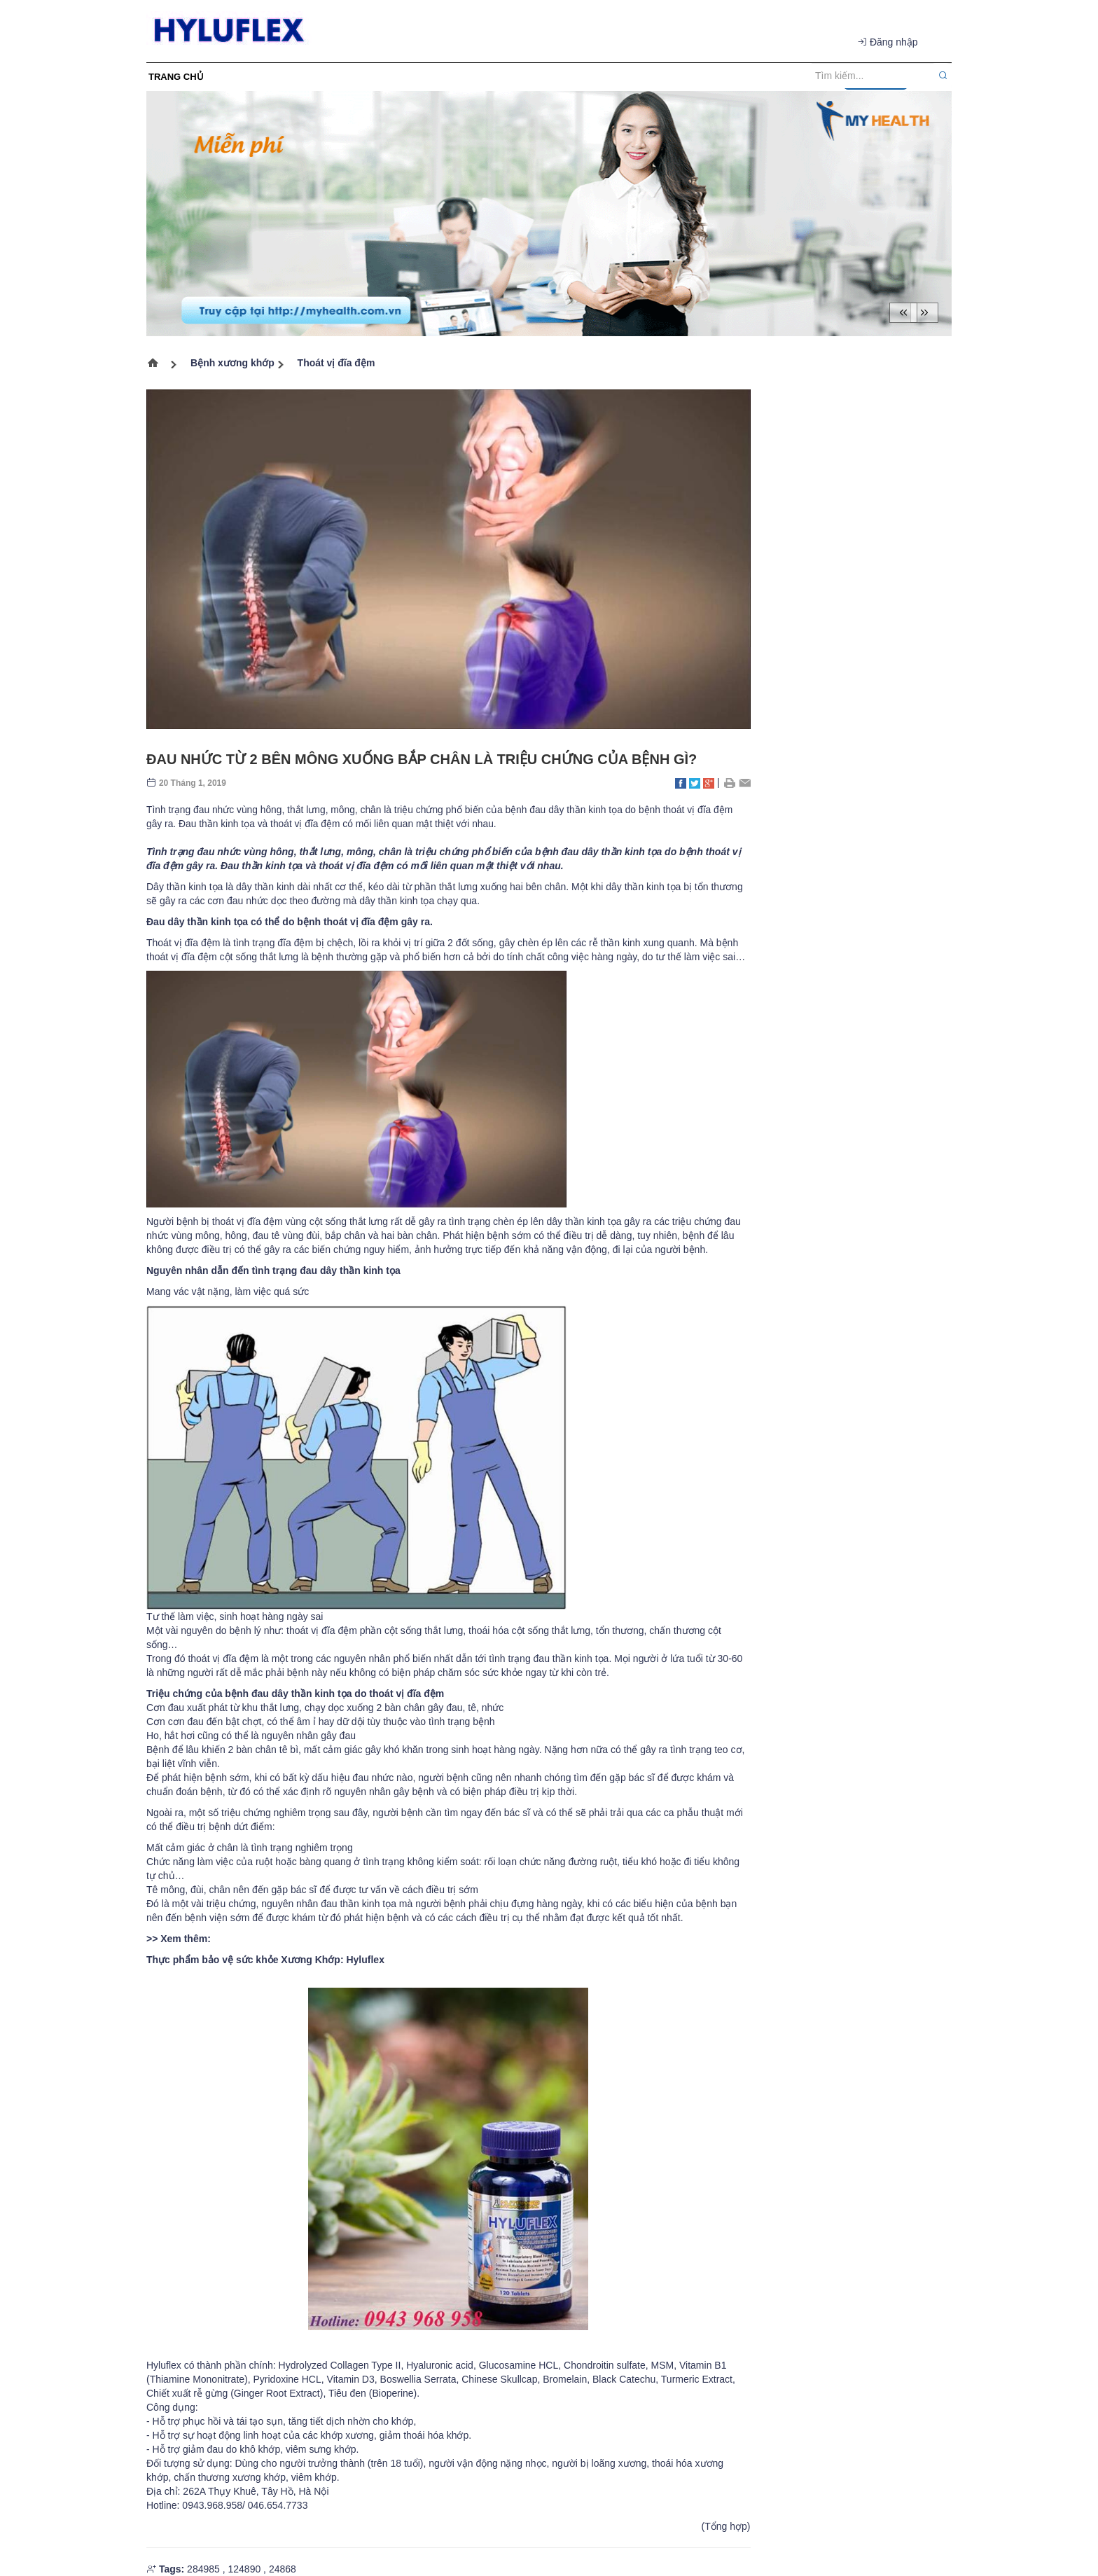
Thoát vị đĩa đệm (336, 362)
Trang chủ (156, 365)
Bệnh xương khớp (232, 362)
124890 (244, 2569)
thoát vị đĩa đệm (356, 865)
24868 (282, 2569)
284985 (203, 2569)
